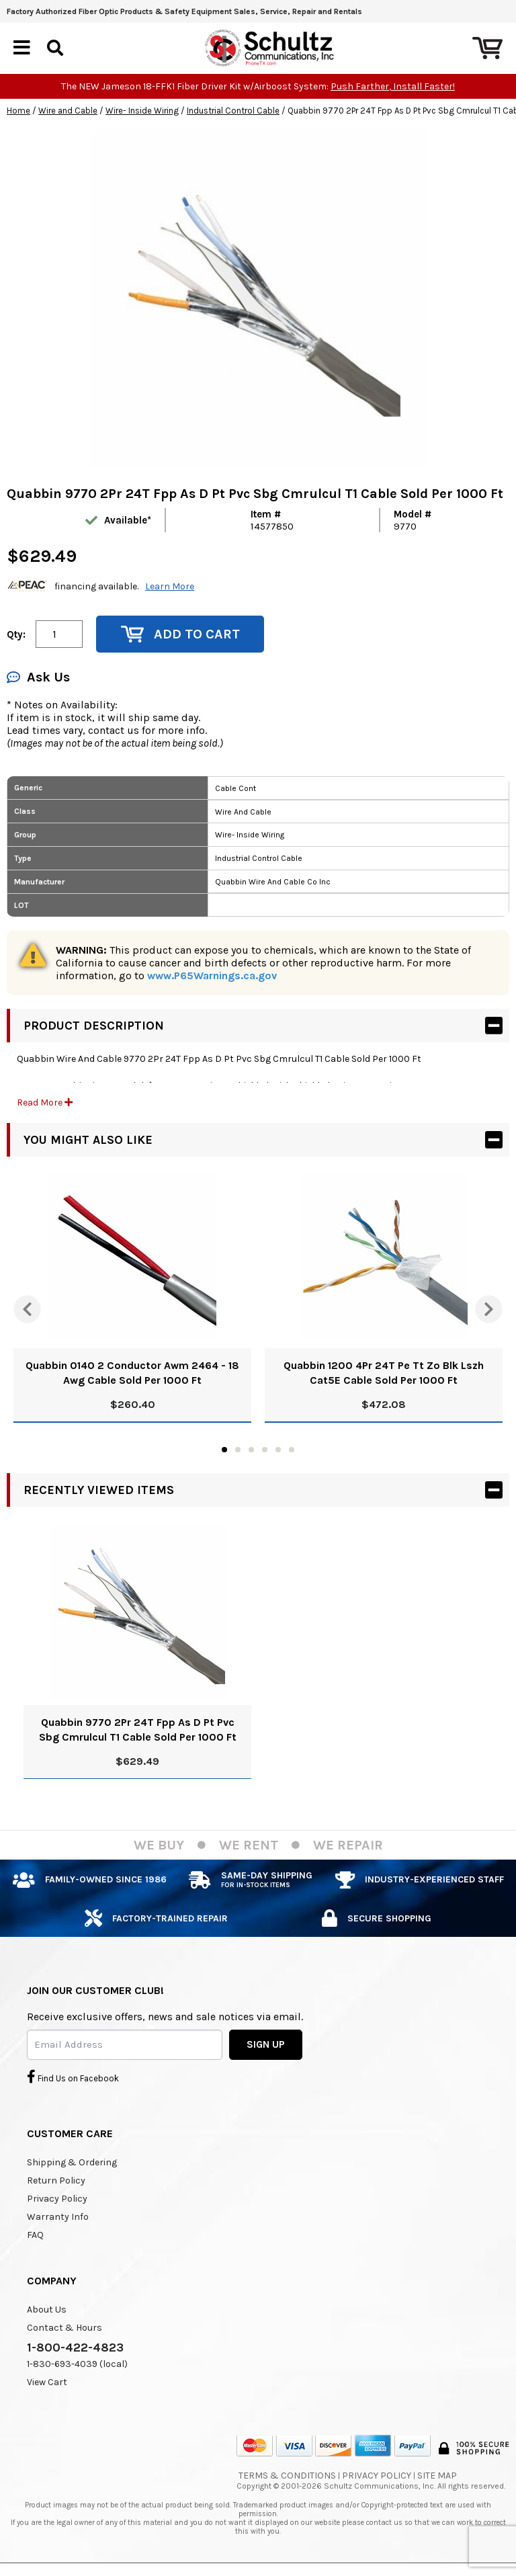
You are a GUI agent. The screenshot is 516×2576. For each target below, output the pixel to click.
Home (18, 111)
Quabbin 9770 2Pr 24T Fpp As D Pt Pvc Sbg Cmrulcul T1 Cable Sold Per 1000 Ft (137, 1729)
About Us (47, 2309)
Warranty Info (58, 2216)
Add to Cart (180, 634)
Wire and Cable (67, 111)
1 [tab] (224, 1449)
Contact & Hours (64, 2327)
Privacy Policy (57, 2198)
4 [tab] (264, 1449)
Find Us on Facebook (73, 2076)
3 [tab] (251, 1449)
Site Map (437, 2475)
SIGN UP (266, 2044)
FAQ (35, 2235)
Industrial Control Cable (233, 111)
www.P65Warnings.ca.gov (212, 975)
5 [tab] (278, 1449)
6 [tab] (291, 1449)
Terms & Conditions (287, 2475)
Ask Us (38, 677)
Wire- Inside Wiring (142, 111)
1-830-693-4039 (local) (77, 2364)
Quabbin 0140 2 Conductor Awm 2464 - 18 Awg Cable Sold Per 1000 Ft (132, 1372)
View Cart (47, 2382)
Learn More (169, 586)
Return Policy (56, 2180)
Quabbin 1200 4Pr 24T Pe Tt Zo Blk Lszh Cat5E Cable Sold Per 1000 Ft (384, 1372)
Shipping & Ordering (72, 2162)
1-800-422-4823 (75, 2347)
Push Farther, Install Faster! (393, 86)
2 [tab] (238, 1449)
